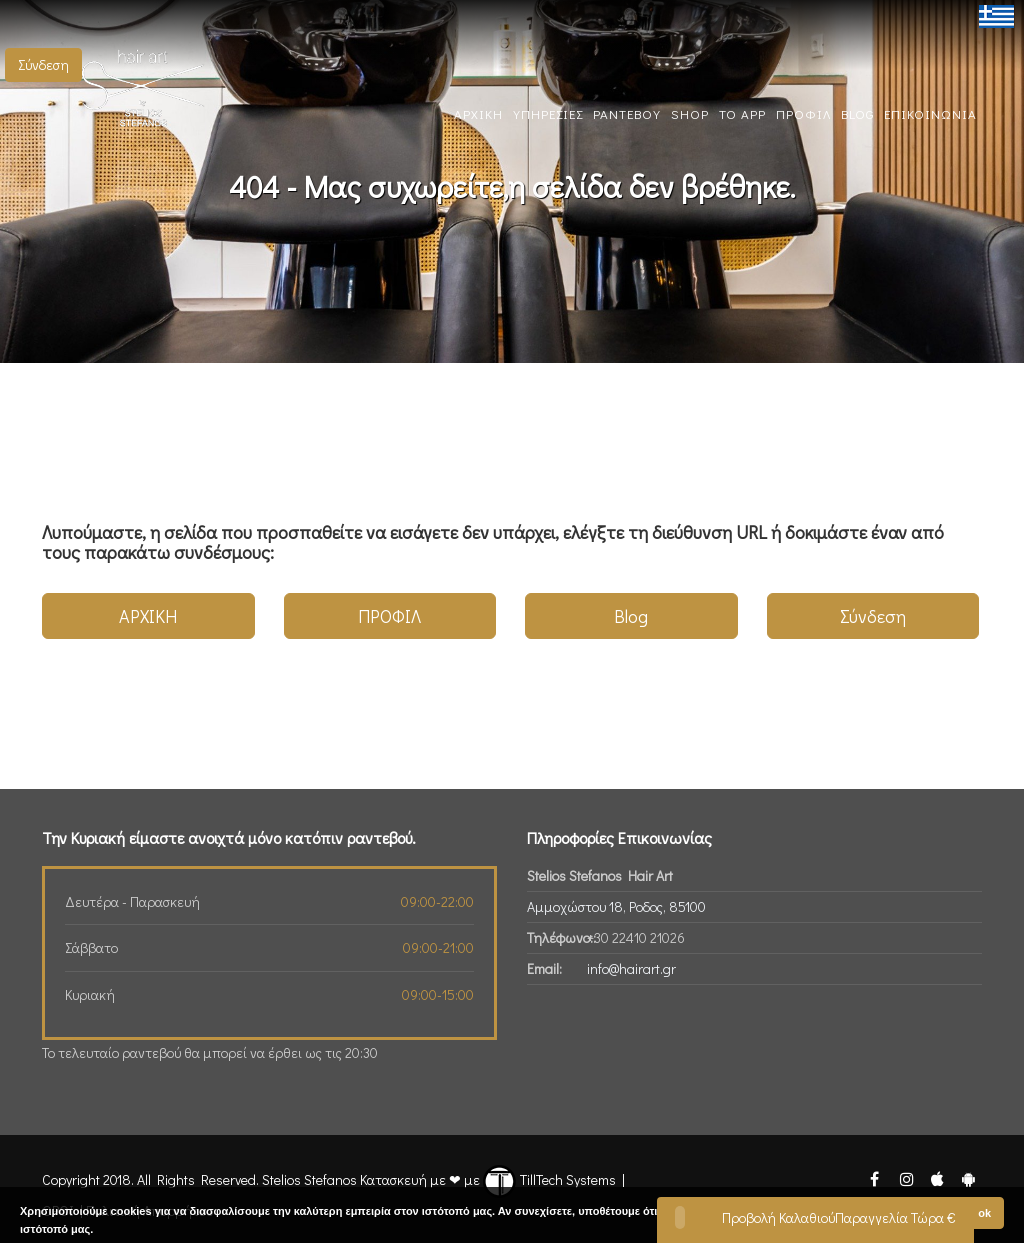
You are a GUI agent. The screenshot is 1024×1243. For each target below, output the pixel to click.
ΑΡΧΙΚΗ (478, 113)
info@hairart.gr (631, 968)
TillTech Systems (549, 1179)
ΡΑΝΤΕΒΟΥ (627, 113)
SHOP (690, 113)
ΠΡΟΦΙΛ (803, 113)
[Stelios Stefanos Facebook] (875, 1177)
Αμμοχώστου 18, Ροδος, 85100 (616, 906)
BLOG (857, 113)
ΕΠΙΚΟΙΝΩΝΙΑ (930, 113)
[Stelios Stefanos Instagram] (906, 1177)
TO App (742, 113)
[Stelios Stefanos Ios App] (938, 1177)
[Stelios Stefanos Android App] (968, 1177)
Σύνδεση (43, 64)
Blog (631, 616)
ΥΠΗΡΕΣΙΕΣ (548, 113)
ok (984, 1213)
